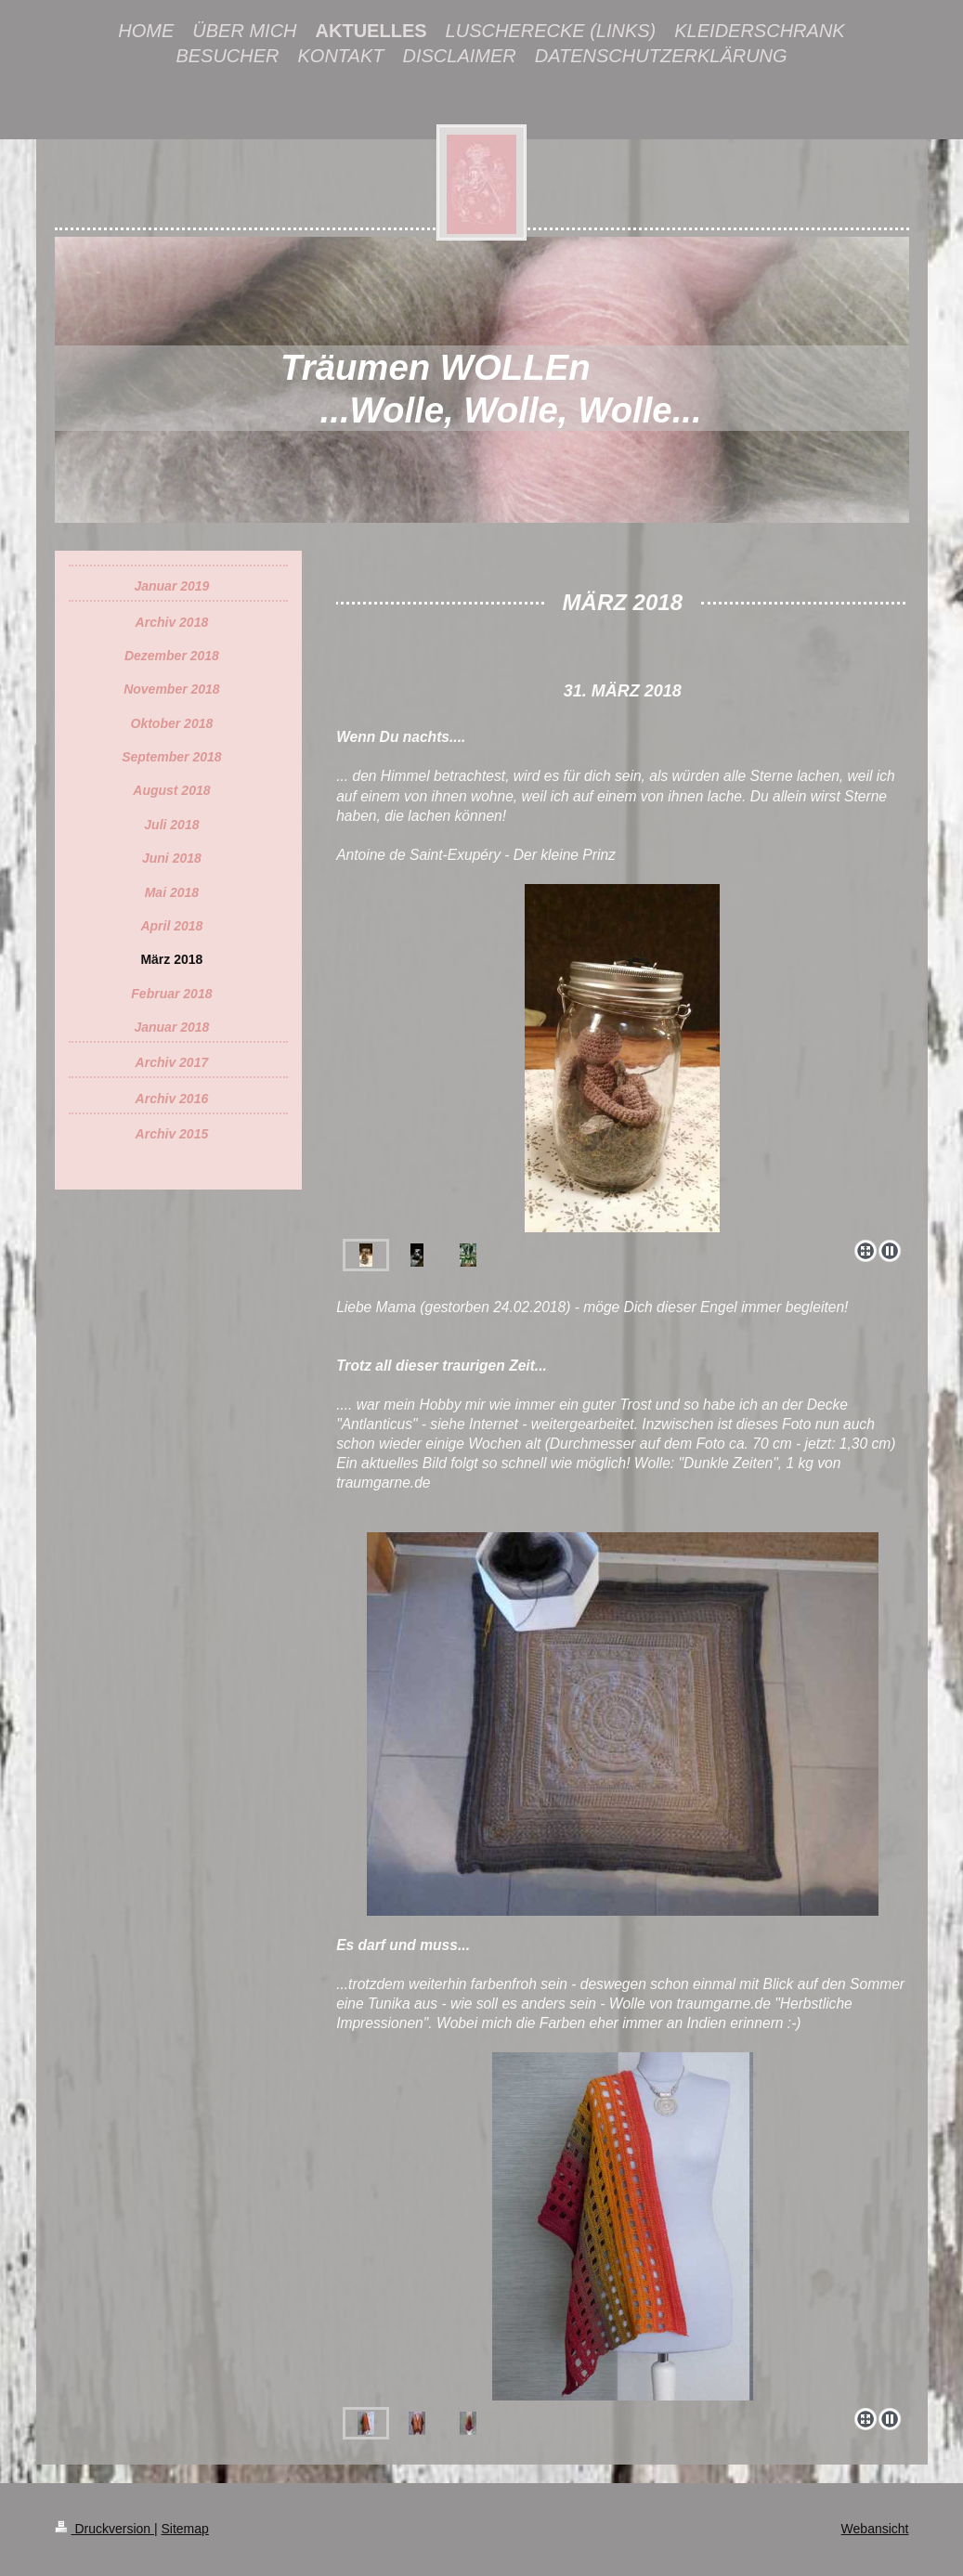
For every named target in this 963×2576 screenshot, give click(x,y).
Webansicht (875, 2528)
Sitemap (185, 2528)
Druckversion (104, 2528)
